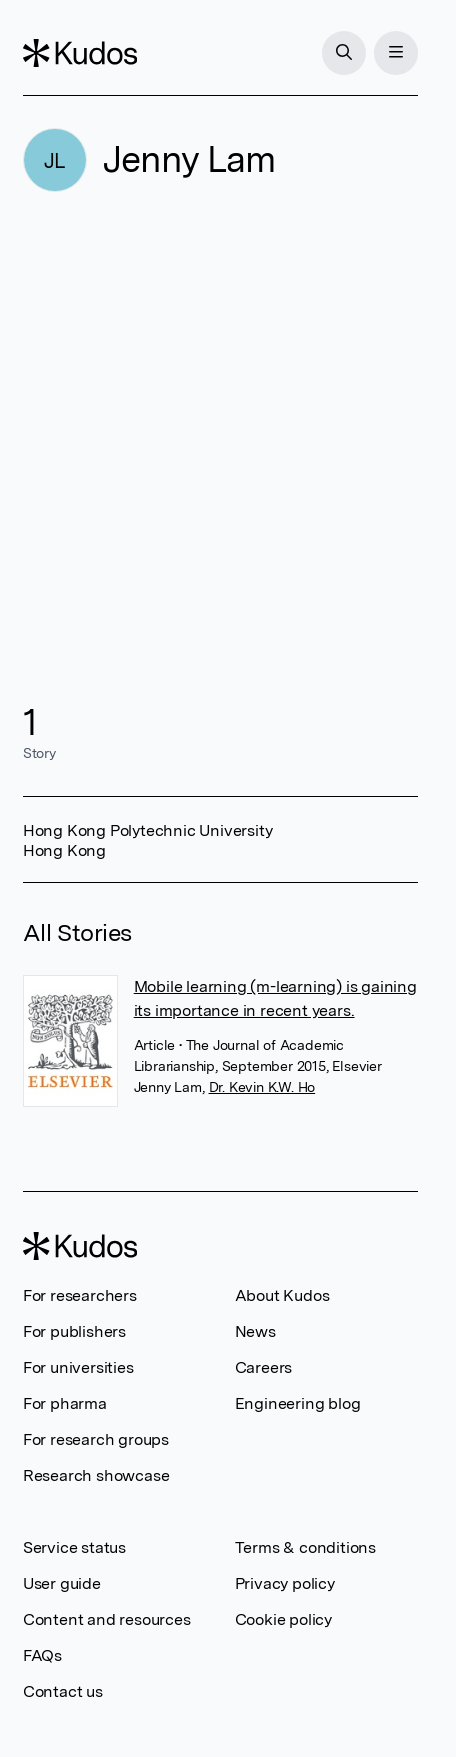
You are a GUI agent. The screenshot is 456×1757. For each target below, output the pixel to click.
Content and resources (107, 1619)
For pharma (65, 1403)
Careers (264, 1367)
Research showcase (96, 1475)
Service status (74, 1547)
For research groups (96, 1439)
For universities (78, 1367)
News (255, 1331)
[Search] (344, 53)
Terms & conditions (305, 1547)
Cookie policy (283, 1619)
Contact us (63, 1691)
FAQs (42, 1655)
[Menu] (396, 53)
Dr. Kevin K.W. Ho (262, 1087)
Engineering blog (298, 1403)
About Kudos (282, 1295)
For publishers (74, 1331)
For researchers (80, 1295)
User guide (62, 1583)
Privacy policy (285, 1583)
